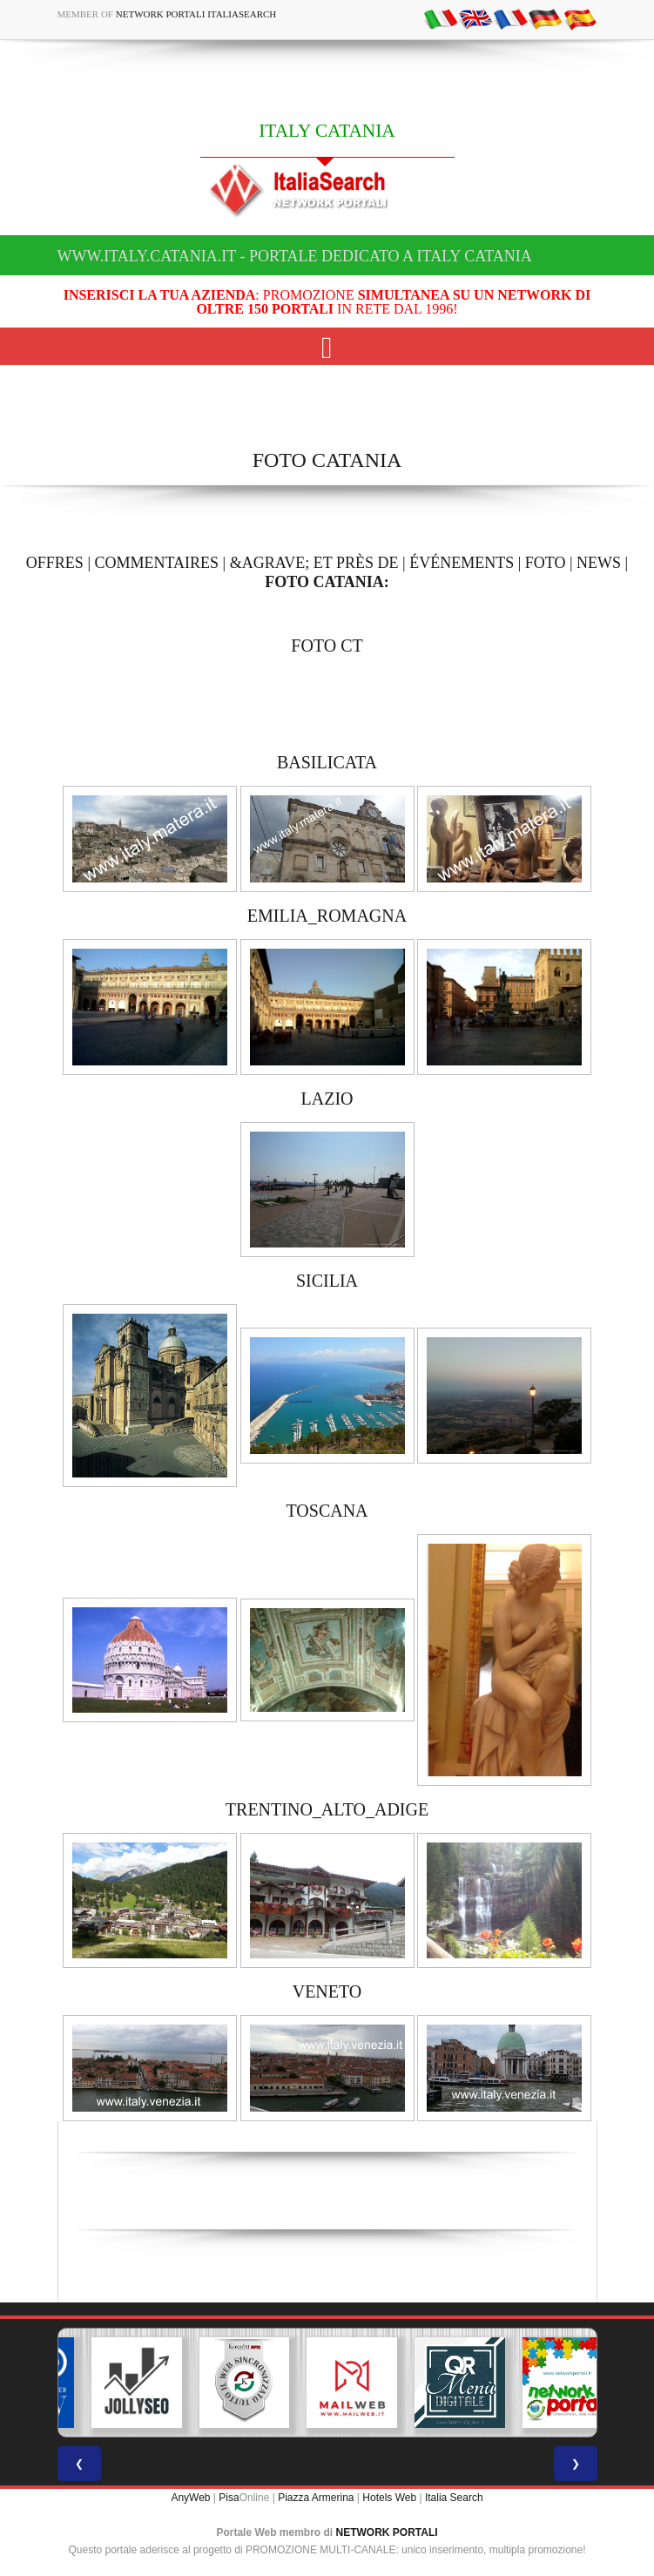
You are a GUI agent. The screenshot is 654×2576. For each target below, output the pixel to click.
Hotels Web (389, 2497)
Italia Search (454, 2497)
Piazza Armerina (316, 2497)
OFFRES (55, 562)
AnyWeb (190, 2497)
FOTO (545, 562)
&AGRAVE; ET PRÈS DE (314, 562)
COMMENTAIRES (156, 562)
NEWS (598, 562)
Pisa (229, 2497)
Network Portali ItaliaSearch (196, 14)
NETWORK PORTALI (387, 2532)
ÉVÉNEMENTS (461, 562)
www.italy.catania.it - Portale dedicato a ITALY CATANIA (294, 256)
